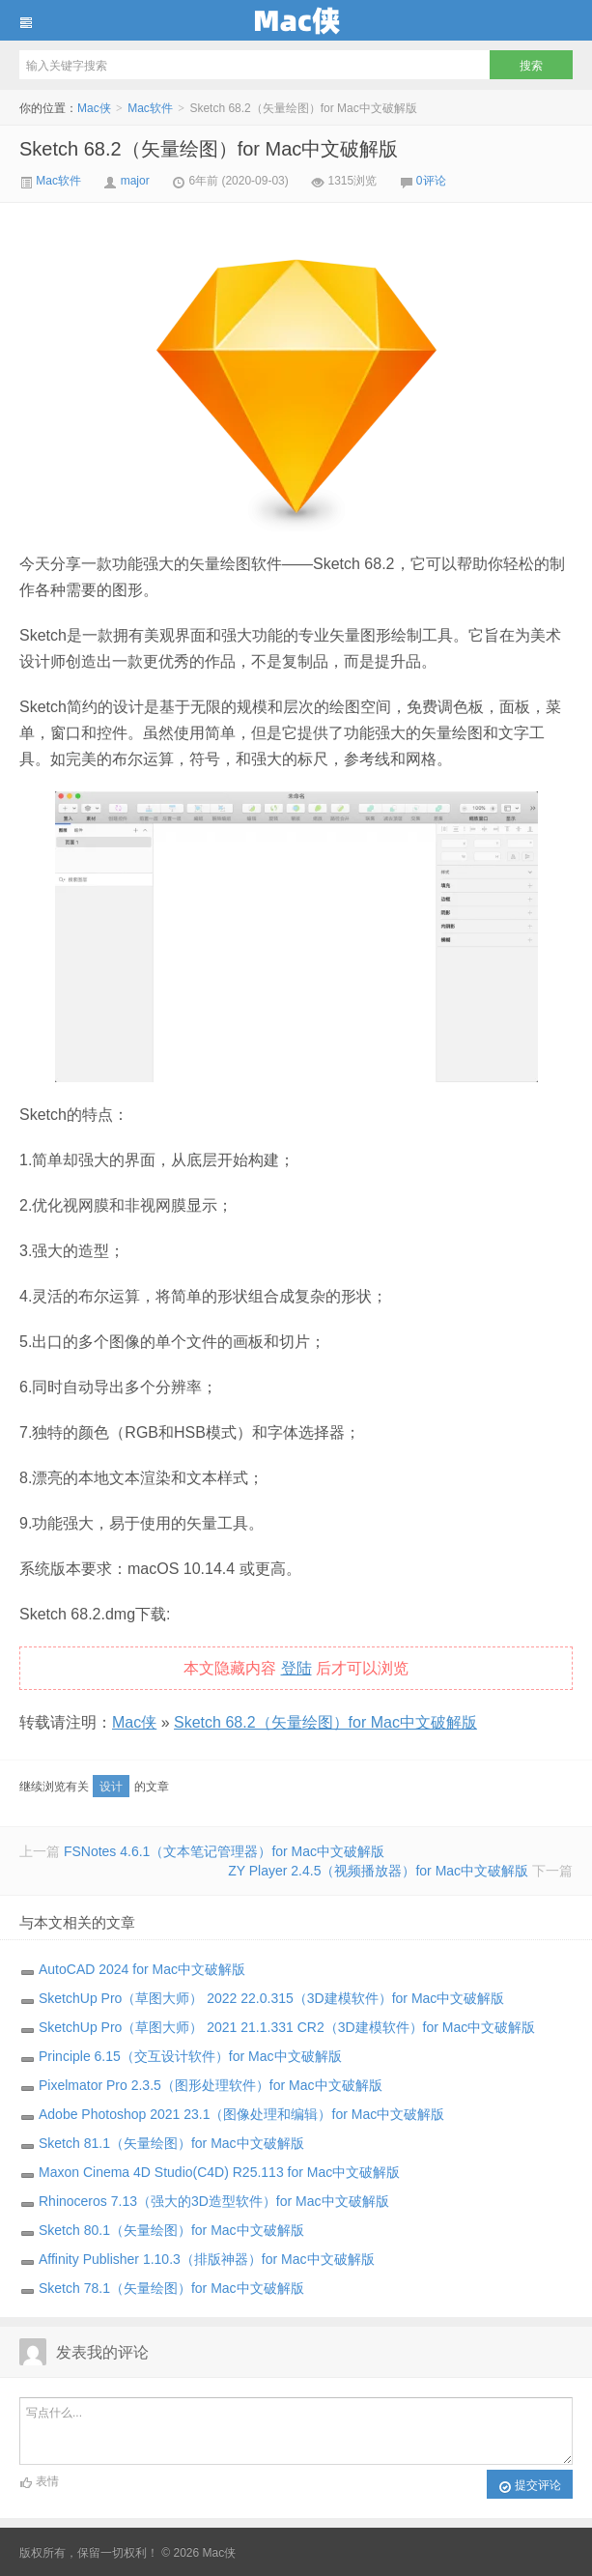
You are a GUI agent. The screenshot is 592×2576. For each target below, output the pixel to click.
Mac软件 (150, 108)
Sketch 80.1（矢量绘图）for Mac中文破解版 (171, 2230)
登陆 (296, 1668)
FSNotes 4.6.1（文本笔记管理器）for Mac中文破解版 (224, 1851)
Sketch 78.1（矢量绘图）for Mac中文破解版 (171, 2288)
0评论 (431, 180)
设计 (111, 1786)
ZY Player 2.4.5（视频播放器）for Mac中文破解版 (378, 1870)
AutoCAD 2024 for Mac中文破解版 (142, 1969)
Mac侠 (296, 20)
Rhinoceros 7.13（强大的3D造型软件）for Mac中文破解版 (214, 2201)
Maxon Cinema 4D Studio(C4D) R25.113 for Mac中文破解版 (219, 2172)
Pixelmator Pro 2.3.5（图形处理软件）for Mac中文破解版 (210, 2085)
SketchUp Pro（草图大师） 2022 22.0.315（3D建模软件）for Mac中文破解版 (271, 1998)
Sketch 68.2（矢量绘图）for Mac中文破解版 (208, 148)
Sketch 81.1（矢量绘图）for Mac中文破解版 (171, 2143)
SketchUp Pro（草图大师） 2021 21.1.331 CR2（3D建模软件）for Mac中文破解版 (287, 2027)
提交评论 (529, 2486)
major (135, 180)
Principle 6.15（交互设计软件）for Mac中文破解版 (190, 2056)
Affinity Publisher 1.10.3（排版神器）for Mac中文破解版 (207, 2259)
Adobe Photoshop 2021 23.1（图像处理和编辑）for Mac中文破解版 (241, 2114)
